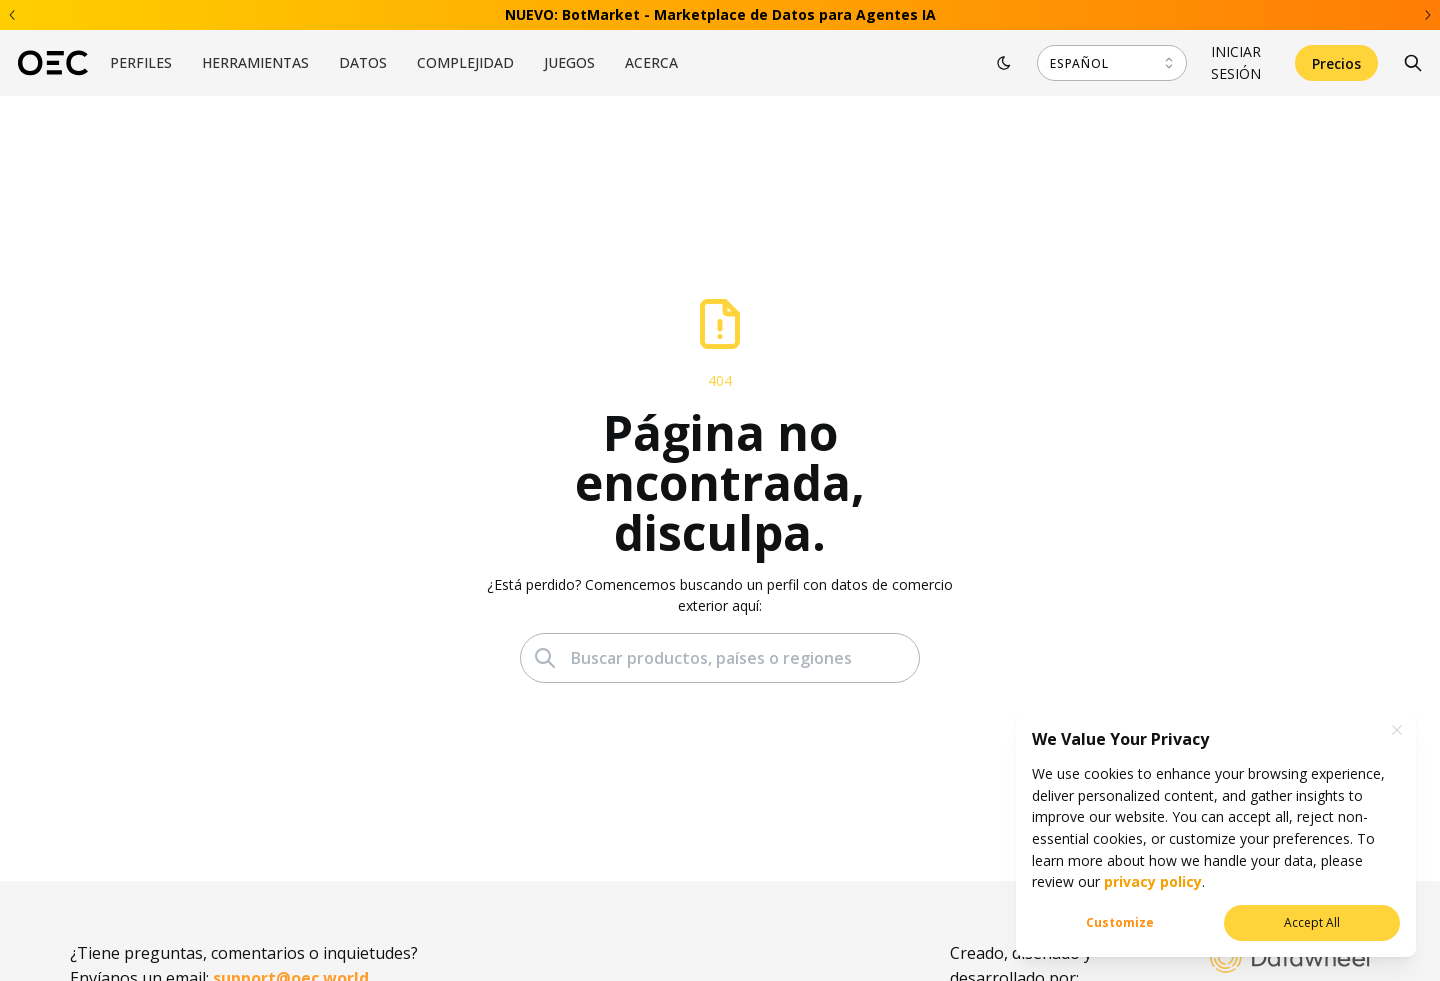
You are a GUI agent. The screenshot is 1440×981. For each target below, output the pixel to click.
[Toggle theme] (1004, 63)
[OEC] (53, 63)
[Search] (1413, 63)
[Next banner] (1427, 15)
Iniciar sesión (1236, 62)
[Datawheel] (1290, 960)
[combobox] (1112, 63)
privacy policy (1151, 881)
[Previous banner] (13, 15)
